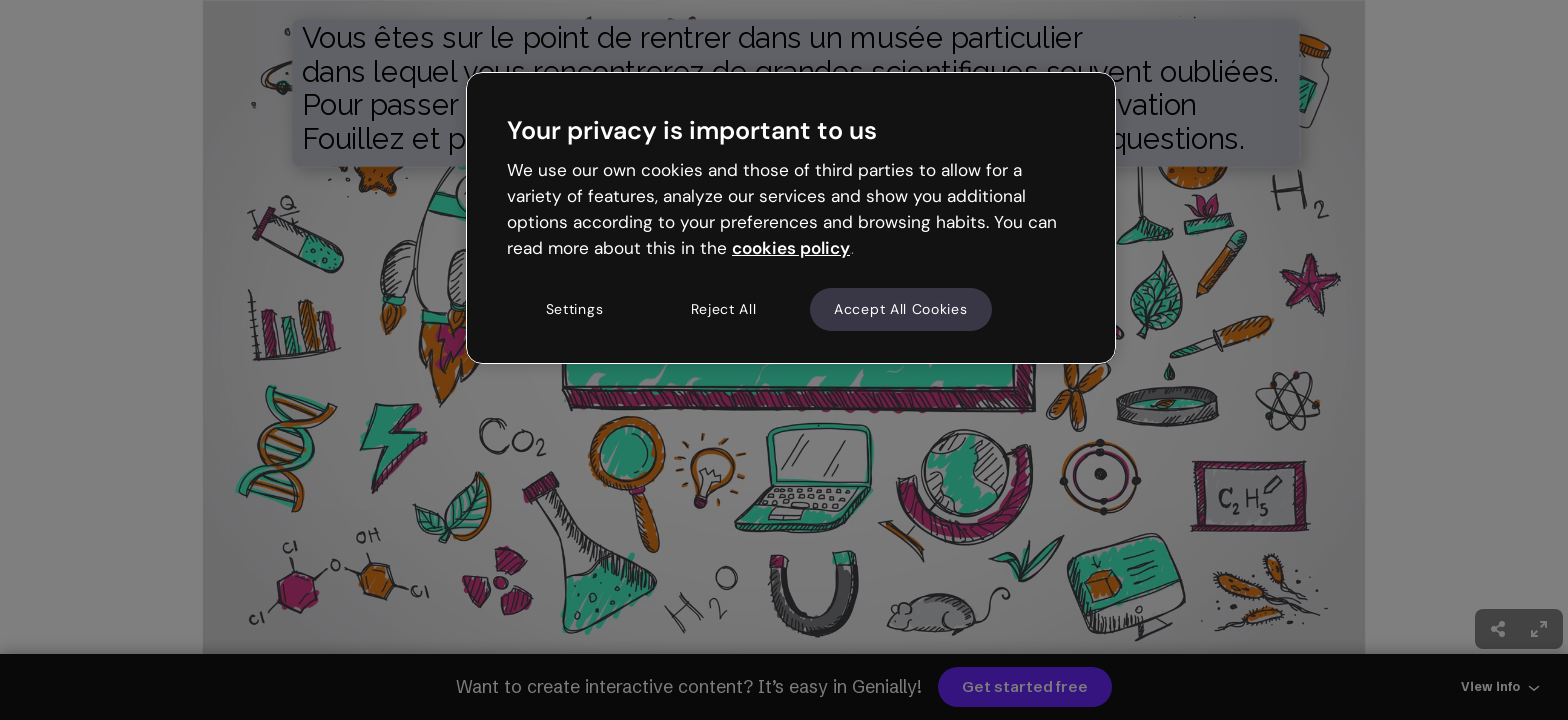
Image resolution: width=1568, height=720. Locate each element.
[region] (791, 218)
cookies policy (791, 248)
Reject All (724, 309)
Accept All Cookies (901, 309)
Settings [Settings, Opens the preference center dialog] (575, 309)
